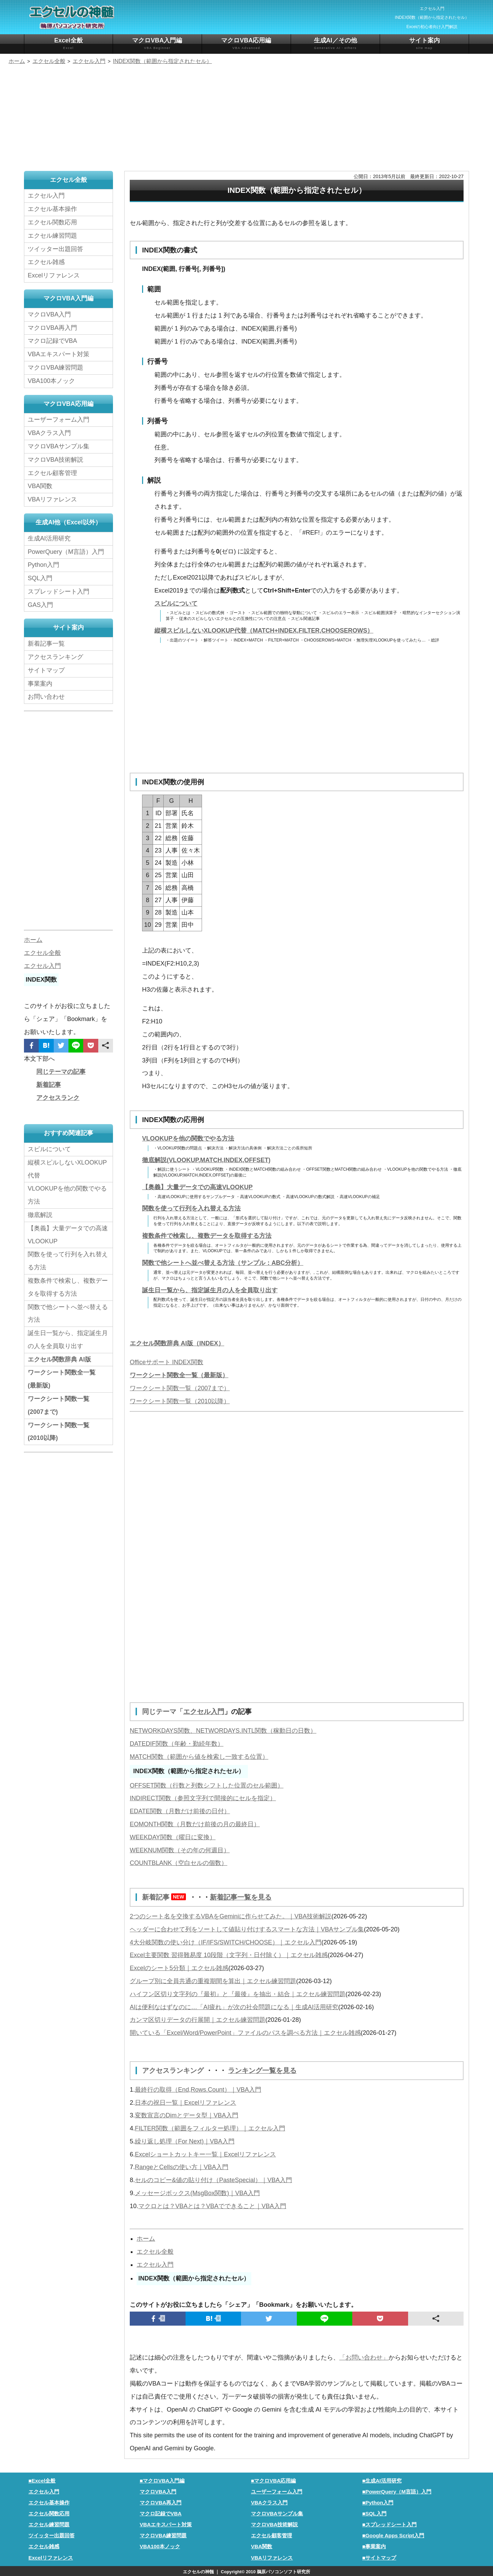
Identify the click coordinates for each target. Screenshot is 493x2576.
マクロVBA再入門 (52, 327)
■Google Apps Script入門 (393, 2534)
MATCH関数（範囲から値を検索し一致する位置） (199, 1756)
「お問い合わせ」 (364, 2356)
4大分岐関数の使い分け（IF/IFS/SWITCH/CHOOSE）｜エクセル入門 (225, 1941)
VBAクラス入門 (49, 433)
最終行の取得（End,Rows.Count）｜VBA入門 (198, 2088)
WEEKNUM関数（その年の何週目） (180, 1849)
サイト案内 (424, 43)
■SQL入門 (374, 2512)
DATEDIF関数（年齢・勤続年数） (177, 1743)
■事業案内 (374, 2545)
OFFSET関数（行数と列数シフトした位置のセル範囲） (206, 1785)
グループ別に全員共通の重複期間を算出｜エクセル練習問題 (213, 1980)
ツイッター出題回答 (55, 249)
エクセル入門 (203, 1711)
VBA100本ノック (51, 380)
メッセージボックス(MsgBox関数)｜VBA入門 (197, 2192)
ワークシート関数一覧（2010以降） (180, 1401)
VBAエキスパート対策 (58, 354)
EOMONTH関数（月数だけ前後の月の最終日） (195, 1823)
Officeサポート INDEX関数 (166, 1362)
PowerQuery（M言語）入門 (66, 551)
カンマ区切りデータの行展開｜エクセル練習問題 (197, 2019)
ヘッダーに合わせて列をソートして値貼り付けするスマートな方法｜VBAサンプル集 (247, 1928)
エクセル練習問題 (52, 235)
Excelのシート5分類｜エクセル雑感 (179, 1967)
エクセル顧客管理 (52, 473)
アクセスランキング (174, 2070)
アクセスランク (57, 1097)
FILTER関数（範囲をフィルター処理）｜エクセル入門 (210, 2127)
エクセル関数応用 (52, 222)
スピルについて (176, 603)
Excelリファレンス (54, 275)
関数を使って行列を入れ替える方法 (191, 1208)
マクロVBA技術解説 (55, 459)
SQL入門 (40, 578)
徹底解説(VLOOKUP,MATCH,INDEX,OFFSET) (206, 1160)
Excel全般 (68, 43)
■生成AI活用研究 (382, 2479)
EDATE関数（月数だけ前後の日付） (180, 1810)
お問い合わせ (48, 696)
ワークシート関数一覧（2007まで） (180, 1388)
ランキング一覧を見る (262, 2070)
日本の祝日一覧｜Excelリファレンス (185, 2101)
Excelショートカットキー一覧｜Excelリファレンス (205, 2153)
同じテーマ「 (162, 1711)
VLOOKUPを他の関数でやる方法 (188, 1138)
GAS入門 (40, 604)
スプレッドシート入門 (58, 591)
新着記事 (165, 1897)
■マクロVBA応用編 (273, 2479)
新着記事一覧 (46, 643)
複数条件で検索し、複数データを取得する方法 (206, 1235)
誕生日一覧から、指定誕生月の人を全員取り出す (210, 1290)
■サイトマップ (379, 2557)
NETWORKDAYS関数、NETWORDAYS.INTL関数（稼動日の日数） (223, 1730)
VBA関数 (40, 486)
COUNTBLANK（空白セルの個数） (178, 1862)
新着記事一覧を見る (240, 1897)
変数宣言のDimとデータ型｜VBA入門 (186, 2114)
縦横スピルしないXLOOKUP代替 (67, 1169)
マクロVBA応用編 (246, 43)
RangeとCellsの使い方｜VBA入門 (181, 2166)
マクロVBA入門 (49, 314)
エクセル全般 (155, 2250)
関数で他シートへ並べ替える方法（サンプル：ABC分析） (222, 1262)
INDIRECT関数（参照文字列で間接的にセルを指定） (203, 1797)
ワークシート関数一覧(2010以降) (58, 1432)
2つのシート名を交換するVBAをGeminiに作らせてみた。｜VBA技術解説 (230, 1915)
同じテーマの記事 (61, 1071)
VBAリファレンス (52, 499)
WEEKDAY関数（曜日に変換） (173, 1836)
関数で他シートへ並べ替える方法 (68, 1313)
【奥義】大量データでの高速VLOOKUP (197, 1187)
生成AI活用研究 (49, 538)
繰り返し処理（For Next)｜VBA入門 (185, 2140)
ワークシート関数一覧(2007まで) (58, 1405)
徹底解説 (40, 1214)
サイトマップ (46, 670)
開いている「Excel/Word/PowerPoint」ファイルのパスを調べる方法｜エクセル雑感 (245, 2032)
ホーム (146, 2238)
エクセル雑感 (46, 262)
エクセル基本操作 (52, 209)
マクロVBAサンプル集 (58, 446)
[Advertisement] (246, 119)
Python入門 (43, 564)
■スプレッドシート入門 (389, 2523)
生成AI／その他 (335, 43)
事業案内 (40, 683)
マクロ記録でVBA (52, 340)
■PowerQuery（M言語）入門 (396, 2490)
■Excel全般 (41, 2479)
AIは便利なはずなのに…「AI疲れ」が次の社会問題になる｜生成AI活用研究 (234, 2006)
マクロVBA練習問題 (55, 367)
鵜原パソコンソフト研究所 (283, 2570)
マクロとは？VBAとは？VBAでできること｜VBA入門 (212, 2205)
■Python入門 (377, 2501)
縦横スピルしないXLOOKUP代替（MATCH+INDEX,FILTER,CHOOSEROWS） (264, 630)
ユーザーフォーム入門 (58, 419)
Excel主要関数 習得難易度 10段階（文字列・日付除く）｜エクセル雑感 (229, 1954)
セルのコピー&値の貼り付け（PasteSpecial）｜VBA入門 (213, 2179)
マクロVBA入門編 (157, 43)
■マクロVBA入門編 (162, 2479)
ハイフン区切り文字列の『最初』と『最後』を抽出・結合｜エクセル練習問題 (237, 1993)
